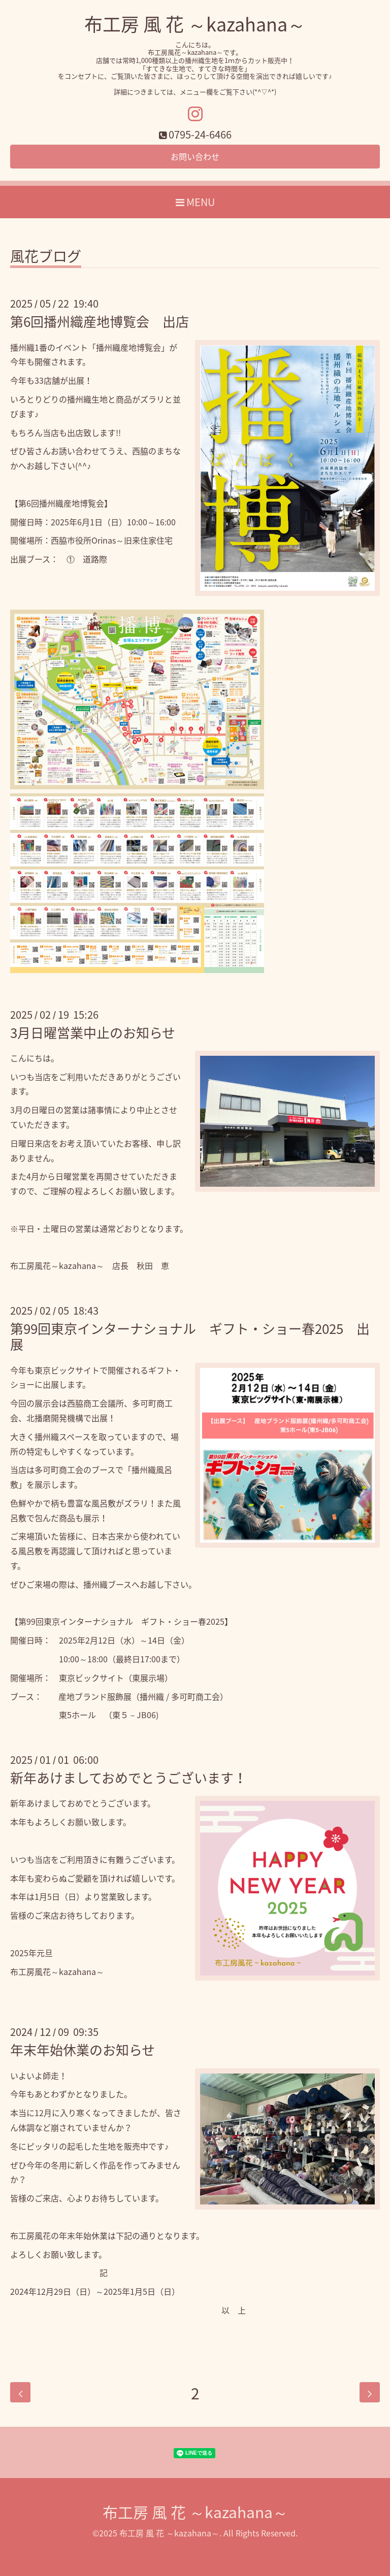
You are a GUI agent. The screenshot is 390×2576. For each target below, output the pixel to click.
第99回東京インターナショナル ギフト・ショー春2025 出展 (190, 1336)
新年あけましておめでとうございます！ (128, 1777)
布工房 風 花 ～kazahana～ (195, 24)
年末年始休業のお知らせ (82, 2049)
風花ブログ (45, 257)
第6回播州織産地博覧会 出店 (99, 321)
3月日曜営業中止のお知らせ (92, 1032)
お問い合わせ (195, 156)
